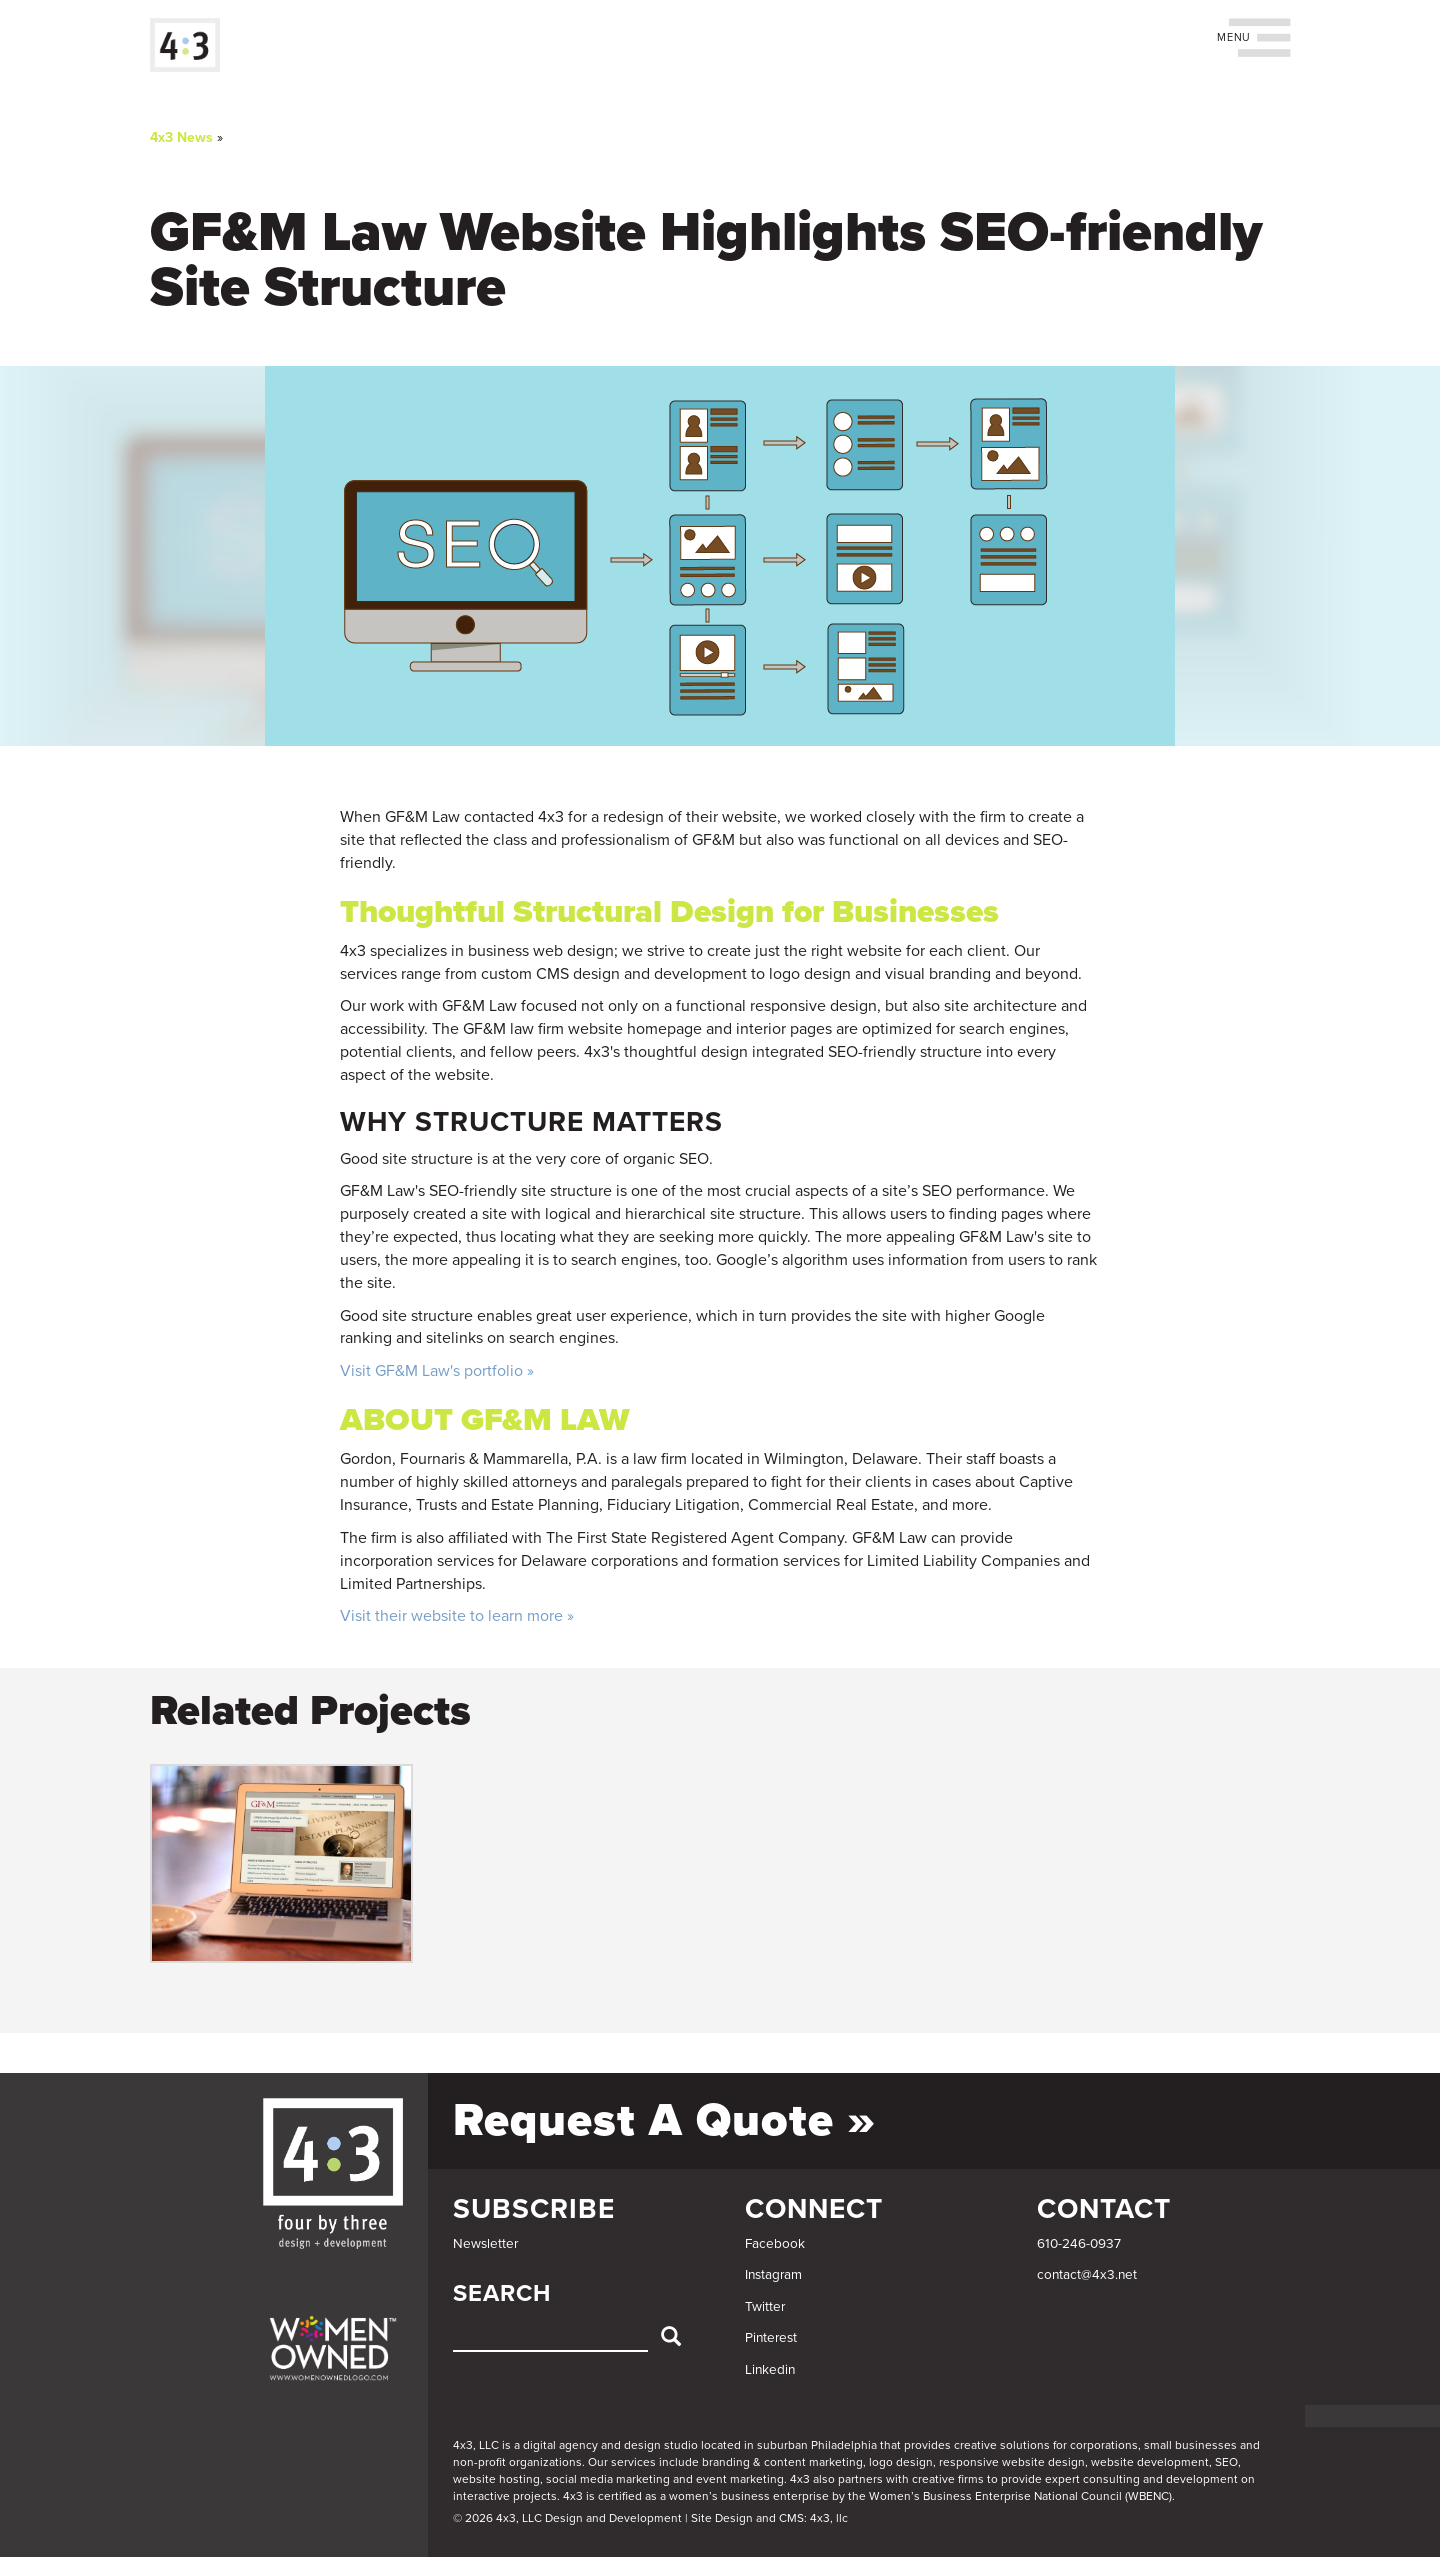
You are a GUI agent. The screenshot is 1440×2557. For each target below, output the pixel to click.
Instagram (773, 2275)
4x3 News (181, 137)
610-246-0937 (1079, 2244)
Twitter (765, 2307)
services (633, 2462)
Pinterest (771, 2338)
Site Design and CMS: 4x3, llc (769, 2518)
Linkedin (770, 2370)
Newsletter (485, 2244)
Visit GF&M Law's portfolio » (437, 1371)
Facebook (775, 2244)
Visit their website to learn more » (457, 1616)
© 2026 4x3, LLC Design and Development (567, 2518)
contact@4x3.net (1087, 2275)
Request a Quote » (664, 2120)
